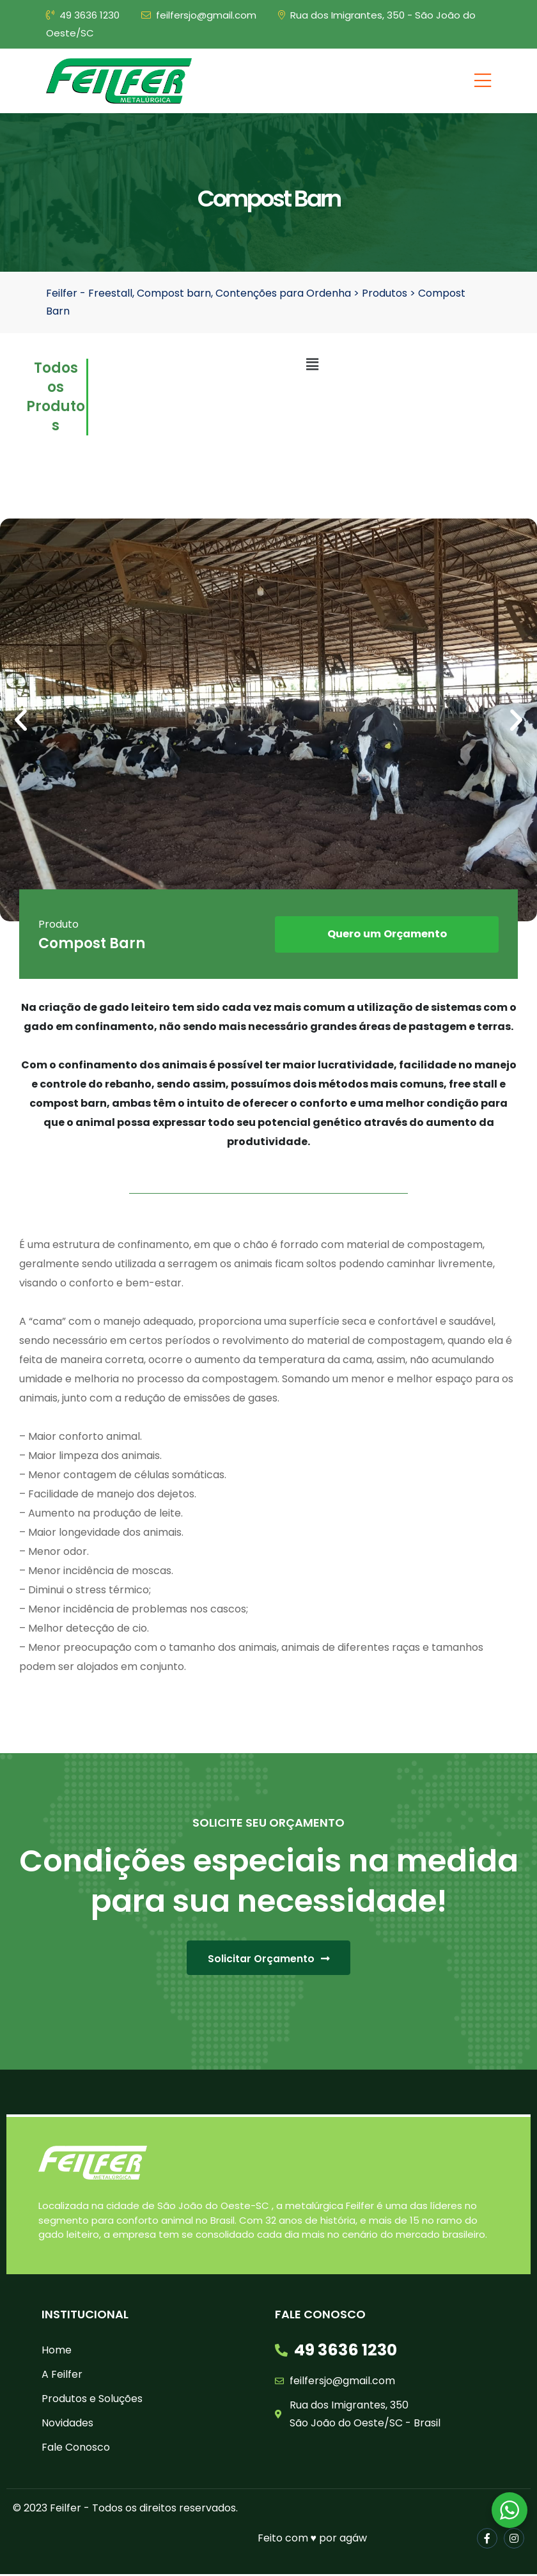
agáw (353, 2540)
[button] (20, 720)
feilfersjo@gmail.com (198, 15)
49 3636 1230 (83, 15)
